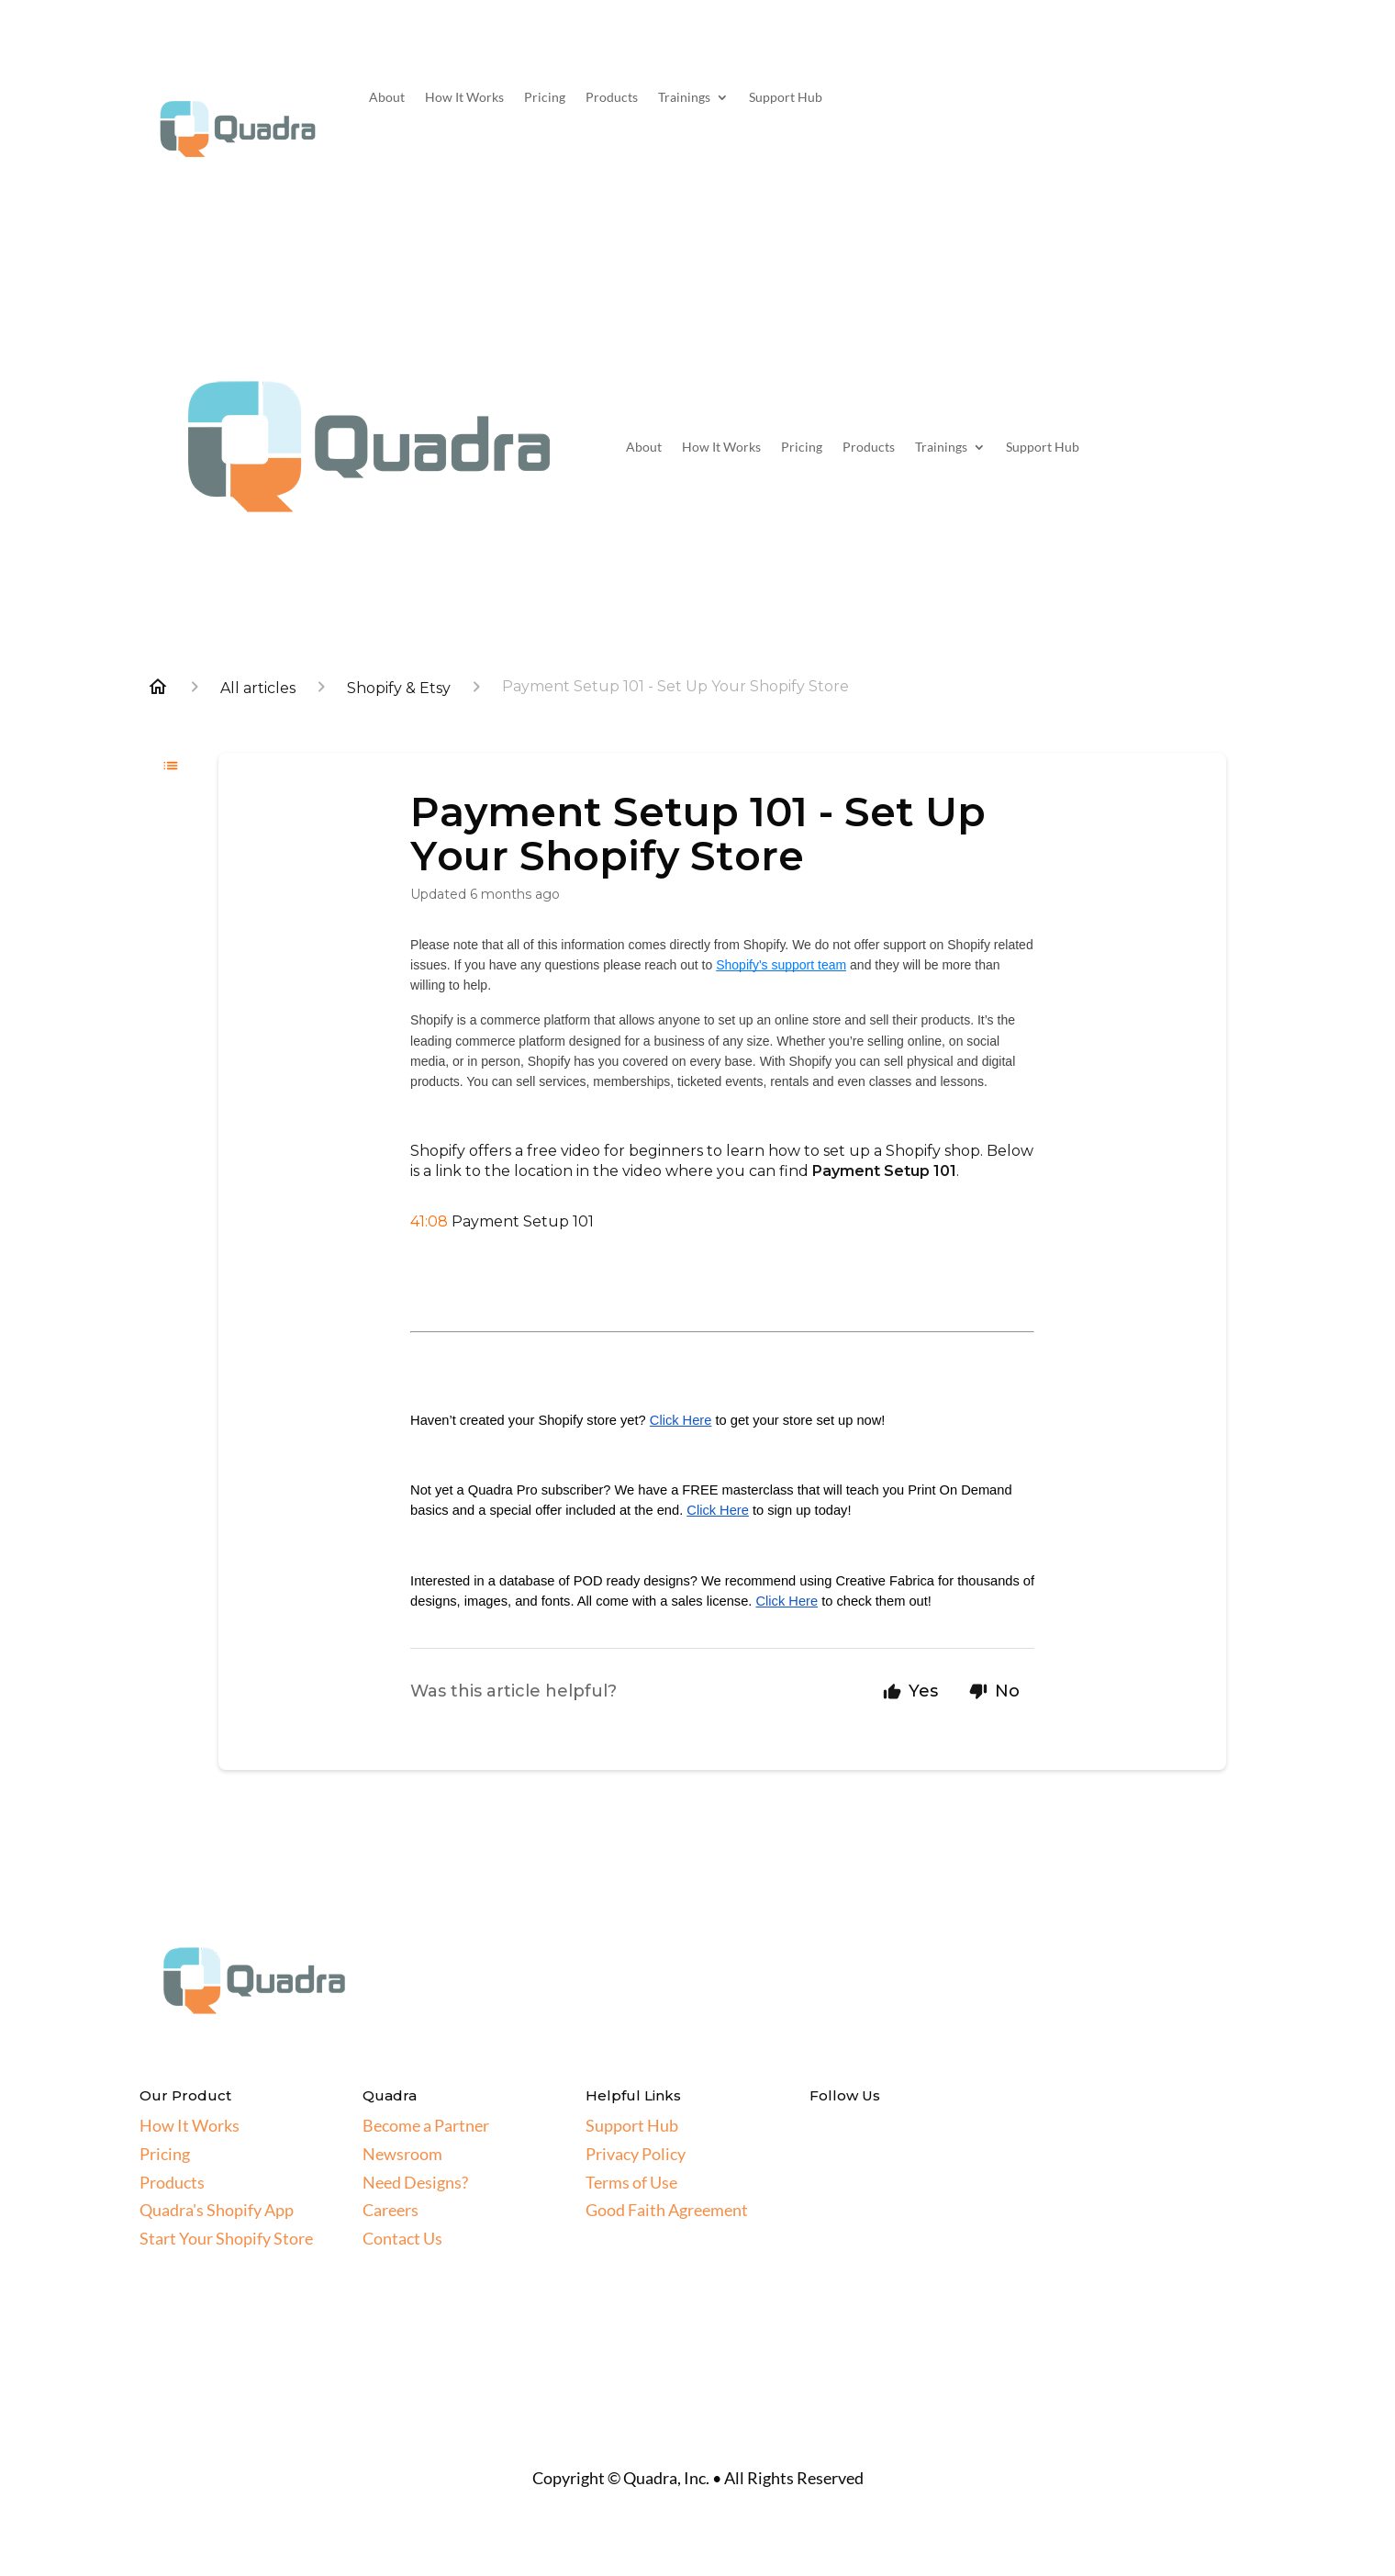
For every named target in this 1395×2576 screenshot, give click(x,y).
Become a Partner (426, 2125)
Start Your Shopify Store (226, 2238)
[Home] (158, 687)
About (387, 98)
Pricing (544, 98)
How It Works (464, 98)
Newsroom (402, 2154)
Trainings (684, 98)
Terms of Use (631, 2182)
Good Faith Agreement (667, 2210)
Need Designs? (415, 2182)
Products (612, 98)
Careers (390, 2210)
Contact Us (402, 2238)
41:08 (429, 1221)
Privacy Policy (636, 2154)
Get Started (1157, 106)
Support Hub (785, 98)
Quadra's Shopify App (217, 2210)
